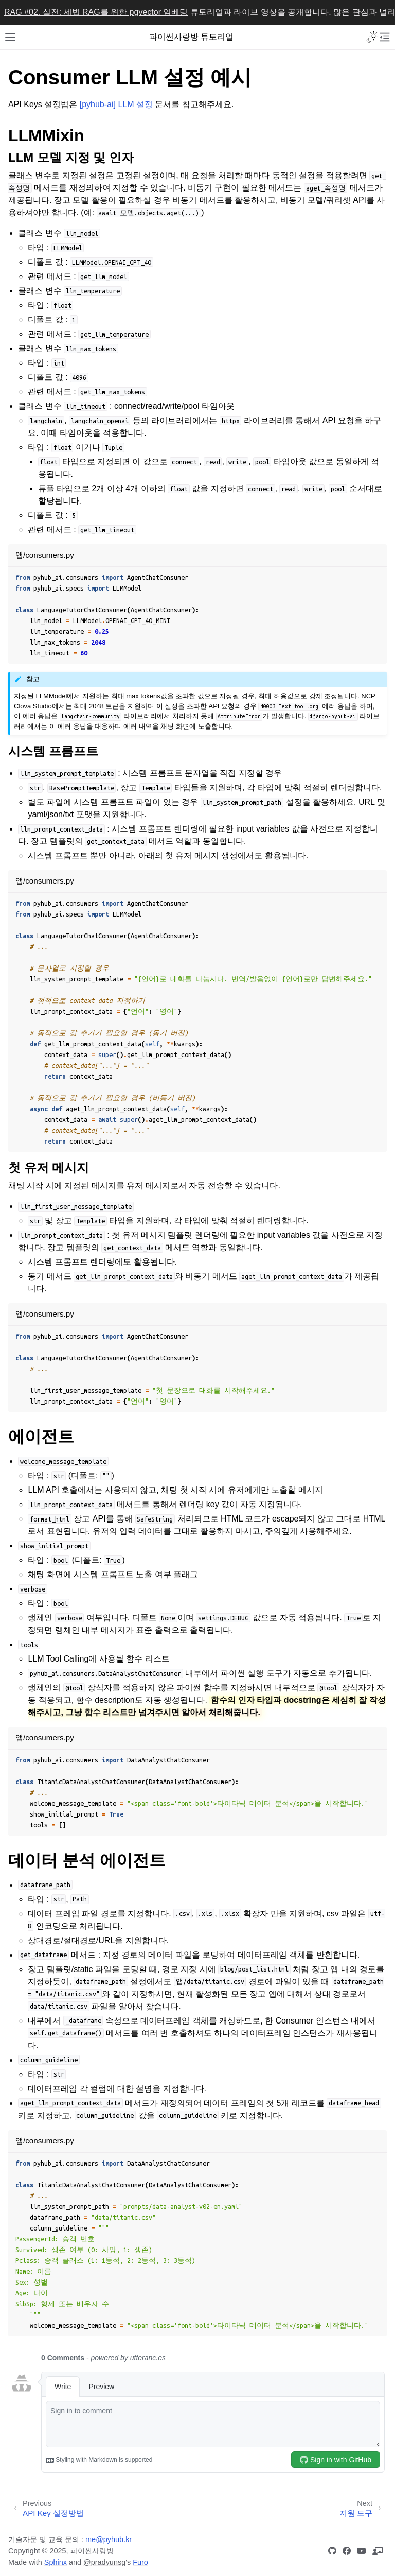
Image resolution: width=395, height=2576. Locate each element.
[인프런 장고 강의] (379, 2551)
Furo (140, 2562)
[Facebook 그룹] (349, 2551)
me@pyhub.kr (108, 2539)
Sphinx (55, 2562)
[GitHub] (334, 2551)
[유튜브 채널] (363, 2551)
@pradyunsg (104, 2562)
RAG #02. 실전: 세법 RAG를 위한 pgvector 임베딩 (96, 12)
